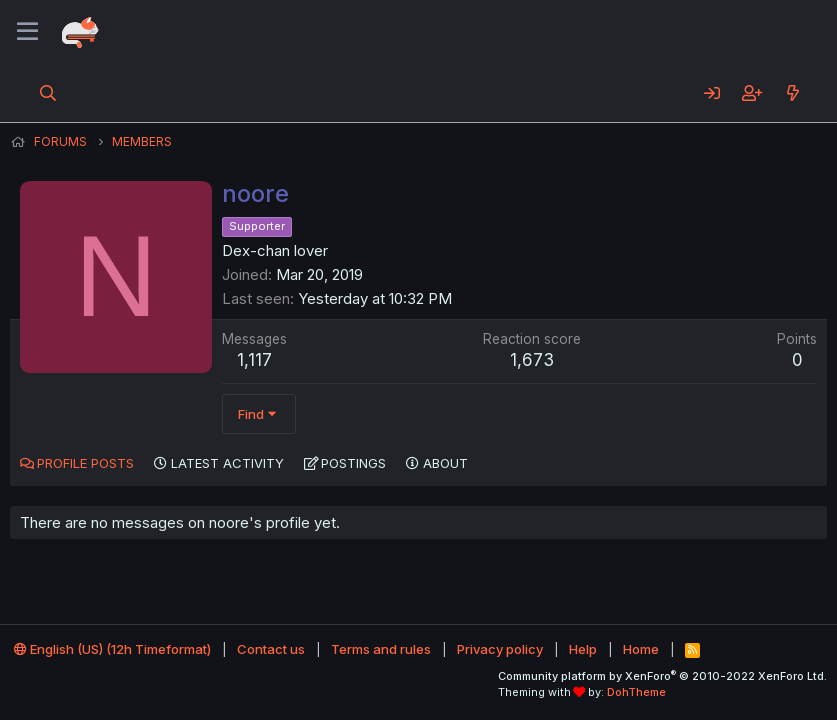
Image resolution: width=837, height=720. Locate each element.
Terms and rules (381, 649)
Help (583, 649)
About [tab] (445, 463)
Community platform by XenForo (662, 676)
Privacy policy (500, 649)
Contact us (271, 649)
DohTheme (636, 692)
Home (641, 649)
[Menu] (27, 32)
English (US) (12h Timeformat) (112, 649)
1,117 (254, 360)
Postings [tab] (353, 463)
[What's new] (792, 93)
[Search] (48, 93)
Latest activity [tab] (227, 463)
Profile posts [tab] (85, 463)
